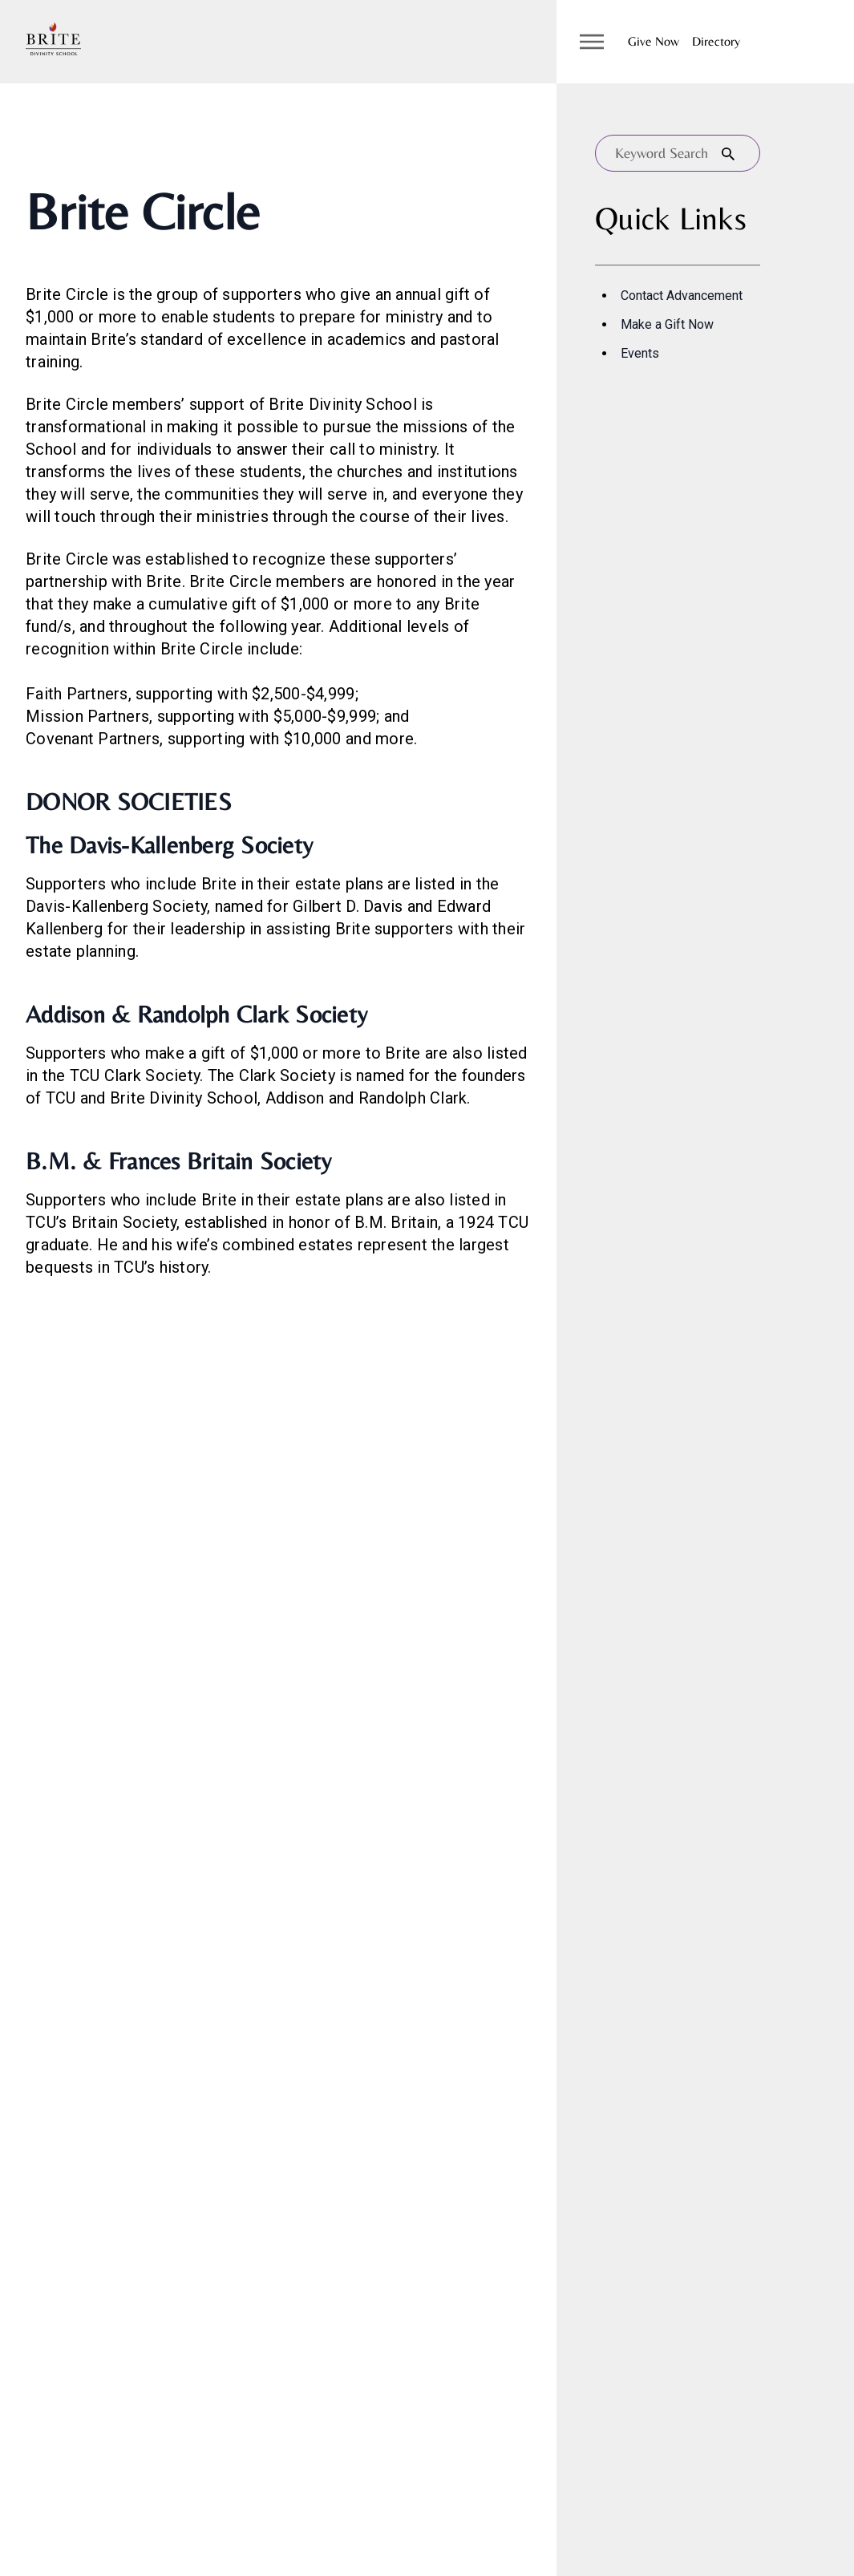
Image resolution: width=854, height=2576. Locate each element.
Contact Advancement (682, 295)
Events (640, 353)
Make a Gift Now (667, 324)
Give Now (653, 41)
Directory (716, 41)
